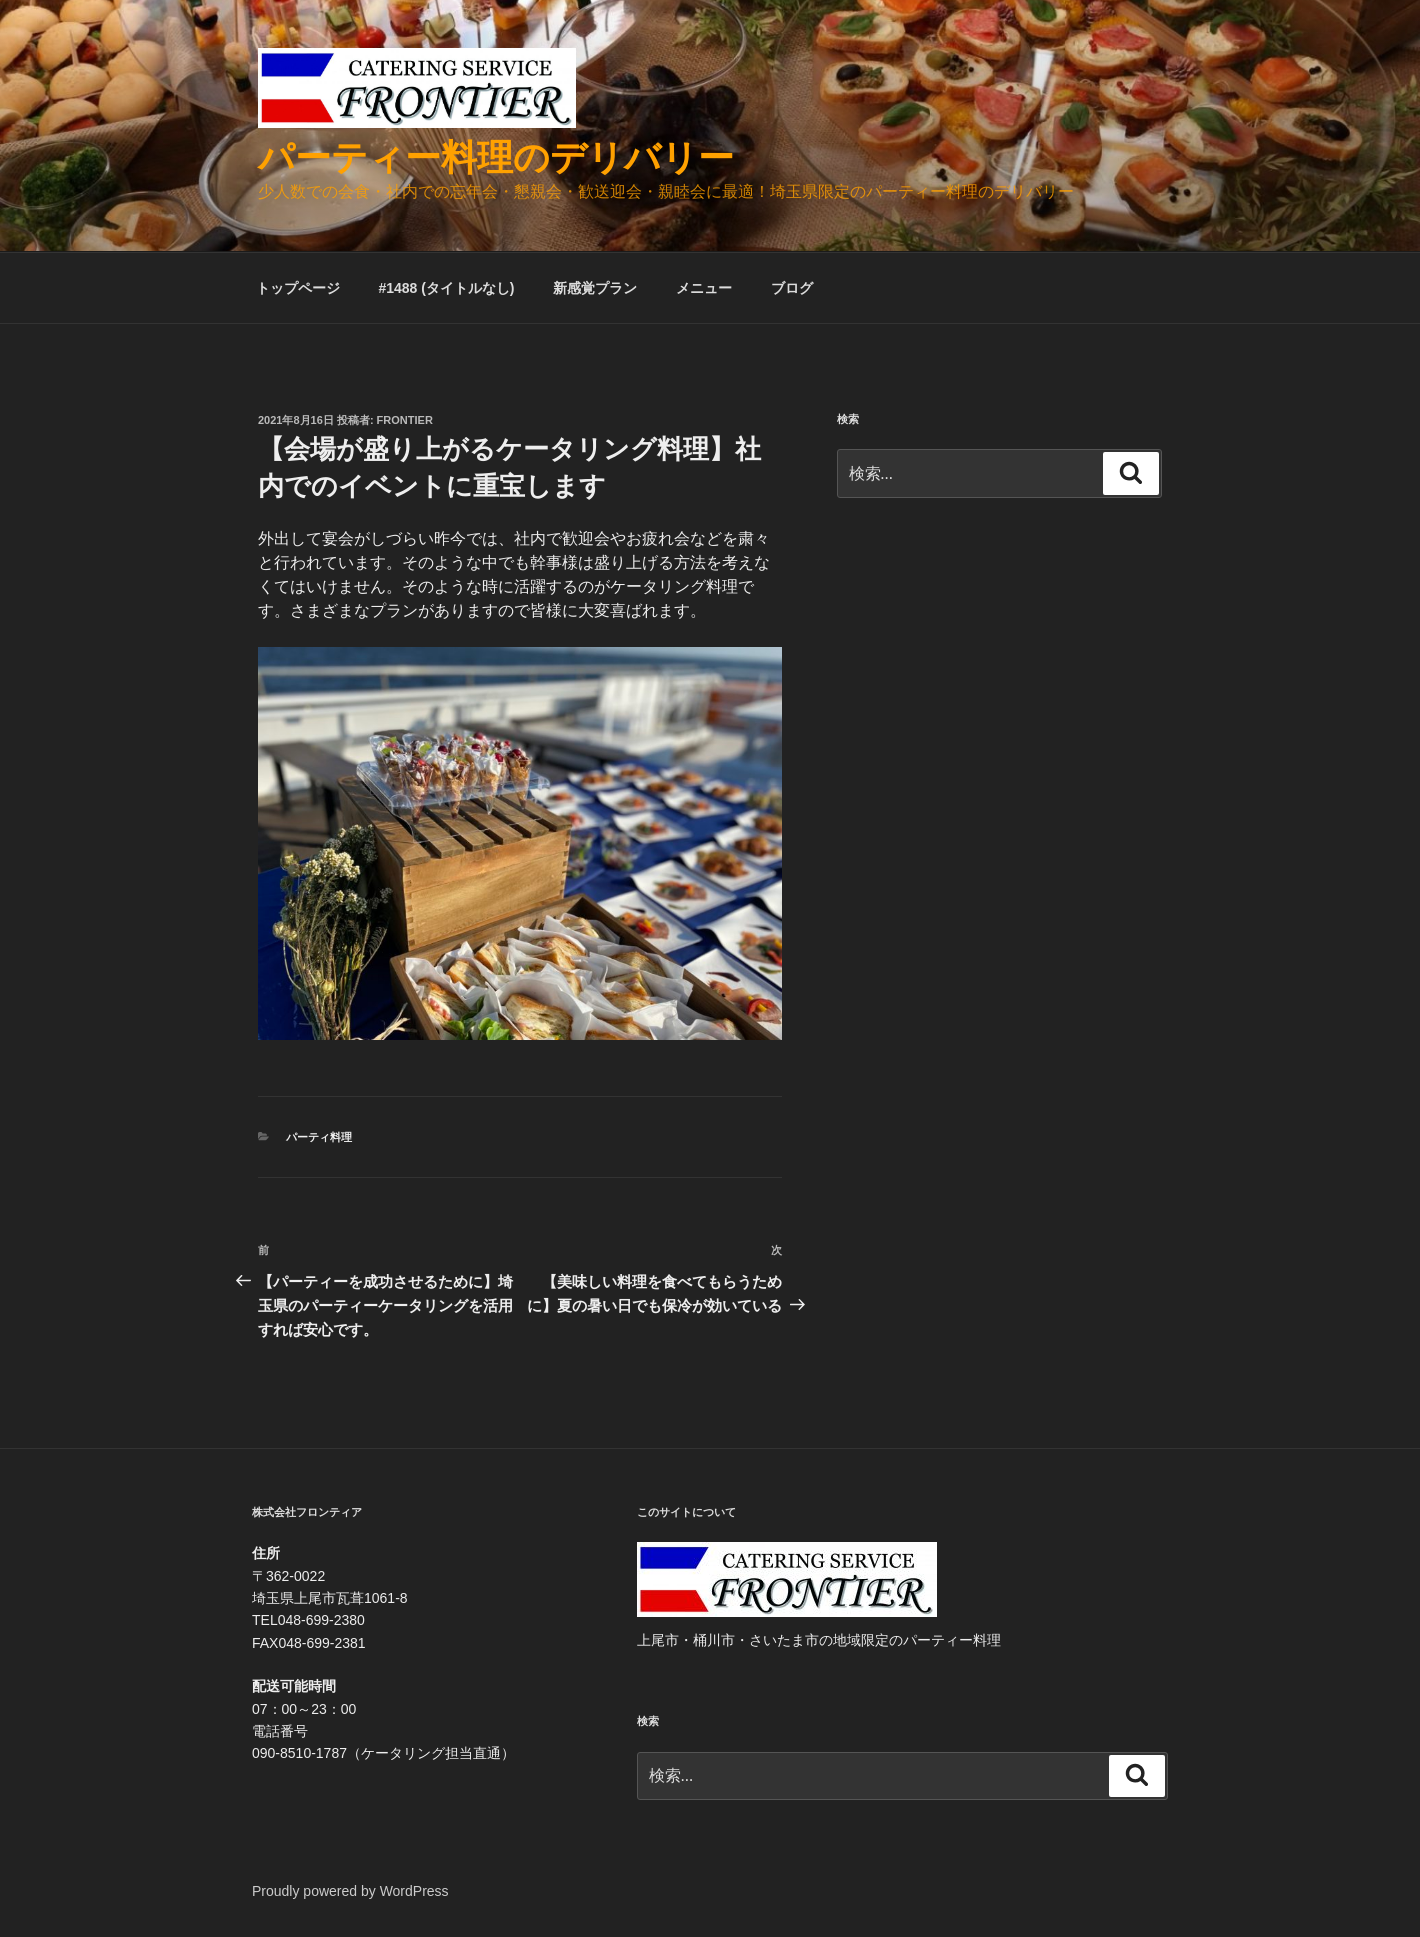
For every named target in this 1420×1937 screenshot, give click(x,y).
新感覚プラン (595, 288)
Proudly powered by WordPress (350, 1891)
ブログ (792, 288)
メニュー (704, 288)
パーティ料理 (319, 1137)
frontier (405, 420)
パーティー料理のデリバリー (496, 157)
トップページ (298, 288)
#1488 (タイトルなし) (446, 288)
